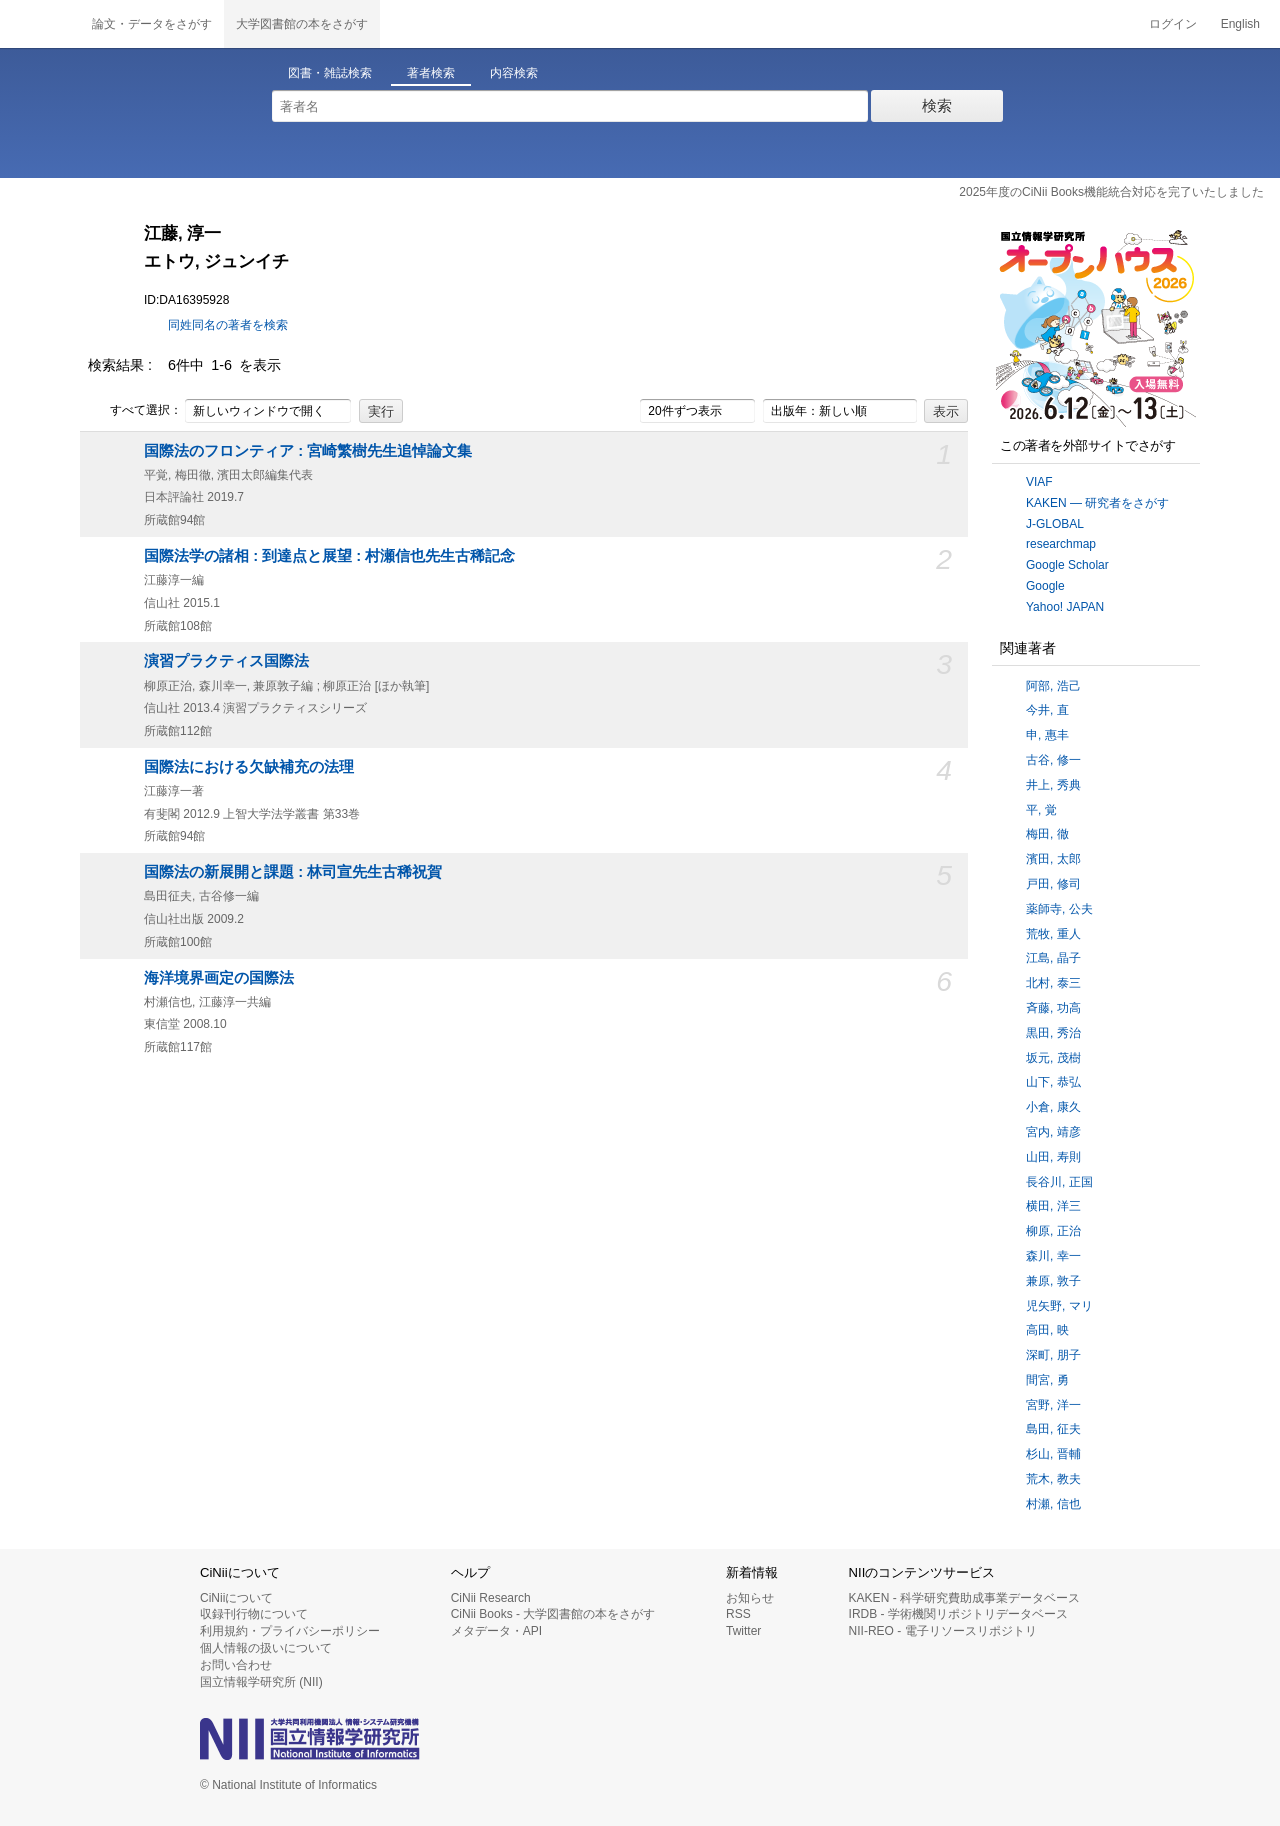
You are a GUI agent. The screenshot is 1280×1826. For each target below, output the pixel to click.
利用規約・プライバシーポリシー (290, 1631)
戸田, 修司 (1053, 884)
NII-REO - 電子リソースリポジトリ (943, 1631)
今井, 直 (1047, 710)
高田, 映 (1047, 1330)
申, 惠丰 (1047, 735)
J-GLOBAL (1055, 524)
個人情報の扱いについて (266, 1648)
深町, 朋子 (1053, 1355)
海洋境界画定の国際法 (219, 978)
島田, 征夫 (1053, 1429)
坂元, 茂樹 (1053, 1058)
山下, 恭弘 (1053, 1082)
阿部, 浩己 (1053, 686)
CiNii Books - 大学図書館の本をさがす (553, 1614)
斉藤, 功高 (1053, 1008)
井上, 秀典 (1053, 785)
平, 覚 (1041, 810)
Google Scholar (1067, 565)
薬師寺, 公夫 (1059, 909)
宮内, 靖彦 (1053, 1132)
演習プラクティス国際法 (226, 661)
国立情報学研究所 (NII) (261, 1682)
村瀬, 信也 (1053, 1504)
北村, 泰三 (1053, 983)
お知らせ (750, 1598)
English (1240, 24)
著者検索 (431, 73)
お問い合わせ (236, 1665)
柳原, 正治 (1053, 1231)
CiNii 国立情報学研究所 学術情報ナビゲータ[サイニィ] (40, 24)
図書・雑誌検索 (330, 73)
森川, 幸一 (1053, 1256)
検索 (937, 105)
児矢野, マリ (1059, 1306)
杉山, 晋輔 (1053, 1454)
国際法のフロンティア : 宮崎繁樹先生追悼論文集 (308, 451)
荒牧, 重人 (1053, 934)
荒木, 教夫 (1053, 1479)
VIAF (1039, 482)
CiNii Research (491, 1598)
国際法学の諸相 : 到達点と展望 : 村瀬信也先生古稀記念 (329, 556)
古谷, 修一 (1053, 760)
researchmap (1061, 544)
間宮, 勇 (1047, 1380)
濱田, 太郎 (1053, 859)
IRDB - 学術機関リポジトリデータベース (958, 1614)
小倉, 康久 (1053, 1107)
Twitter (743, 1631)
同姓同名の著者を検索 (228, 325)
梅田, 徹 (1047, 834)
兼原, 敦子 (1053, 1281)
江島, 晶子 (1053, 958)
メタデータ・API (496, 1631)
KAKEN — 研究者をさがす (1097, 503)
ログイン (1173, 24)
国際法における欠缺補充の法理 (249, 767)
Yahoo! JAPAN (1065, 607)
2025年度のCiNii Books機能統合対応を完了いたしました (1111, 192)
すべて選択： (135, 411)
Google (1045, 586)
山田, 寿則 (1053, 1157)
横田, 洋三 (1053, 1206)
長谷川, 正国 (1059, 1182)
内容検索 (514, 73)
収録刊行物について (254, 1614)
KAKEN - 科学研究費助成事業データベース (964, 1598)
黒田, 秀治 (1053, 1033)
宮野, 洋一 (1053, 1405)
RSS (738, 1614)
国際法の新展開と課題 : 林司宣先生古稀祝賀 (293, 872)
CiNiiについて (236, 1598)
